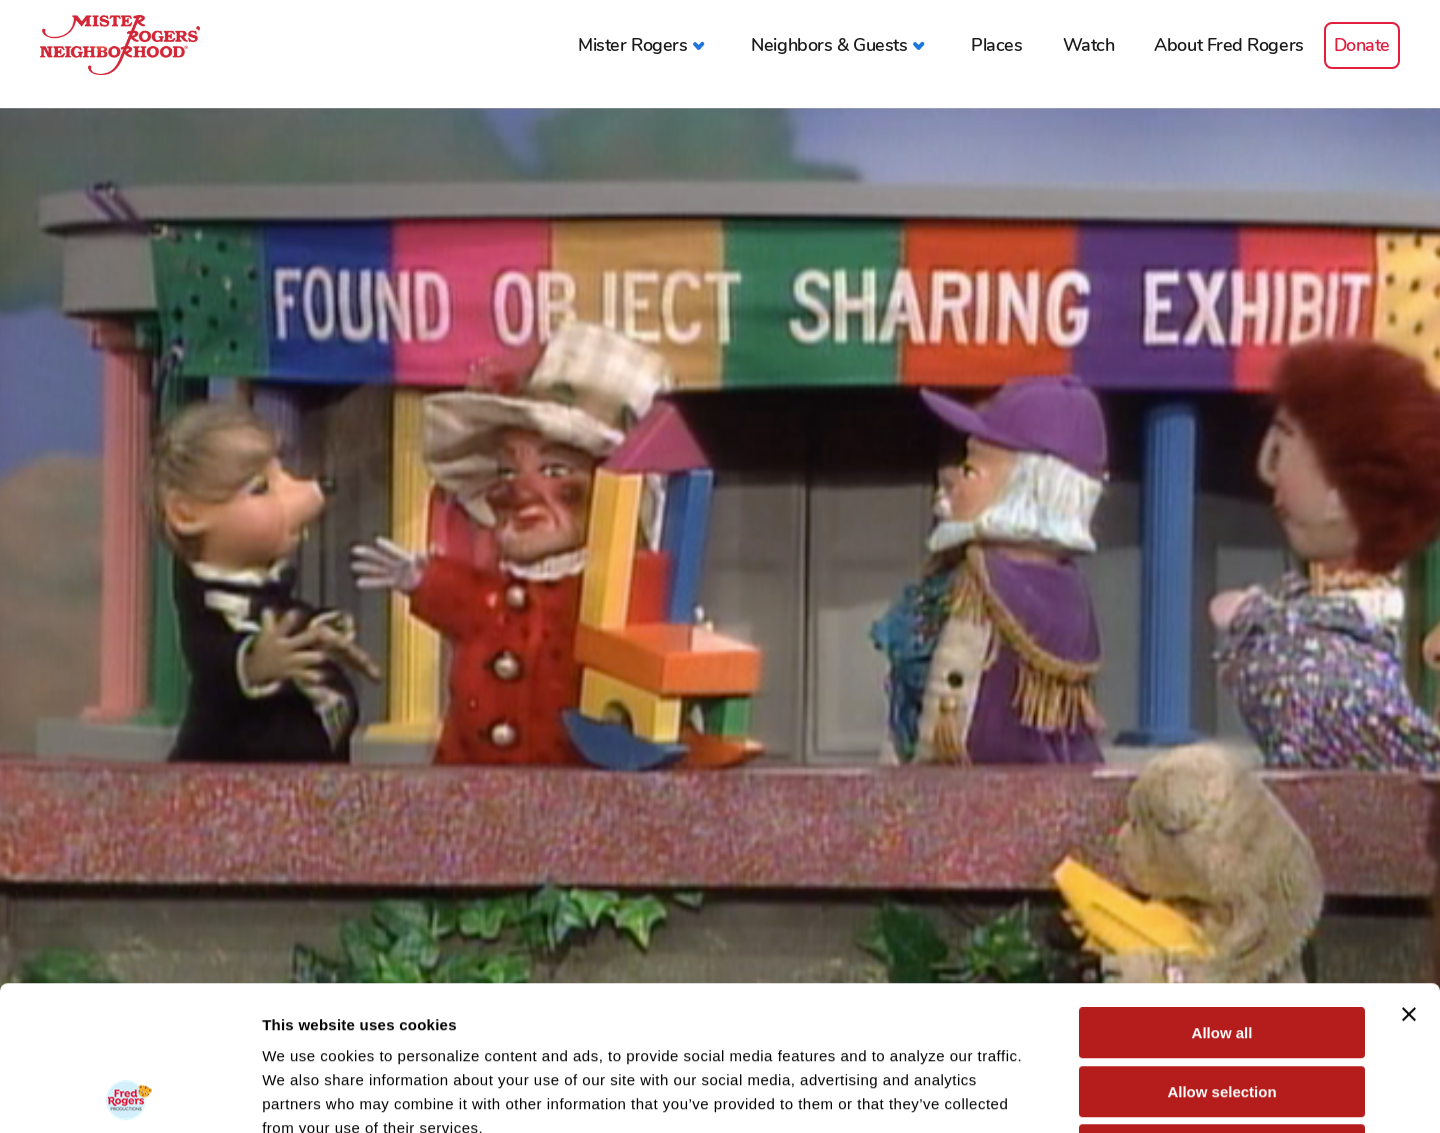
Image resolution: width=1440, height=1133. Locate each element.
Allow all (1222, 888)
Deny (1222, 1005)
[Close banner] (1409, 870)
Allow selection (1221, 947)
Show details (1049, 1093)
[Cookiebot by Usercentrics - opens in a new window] (129, 1094)
